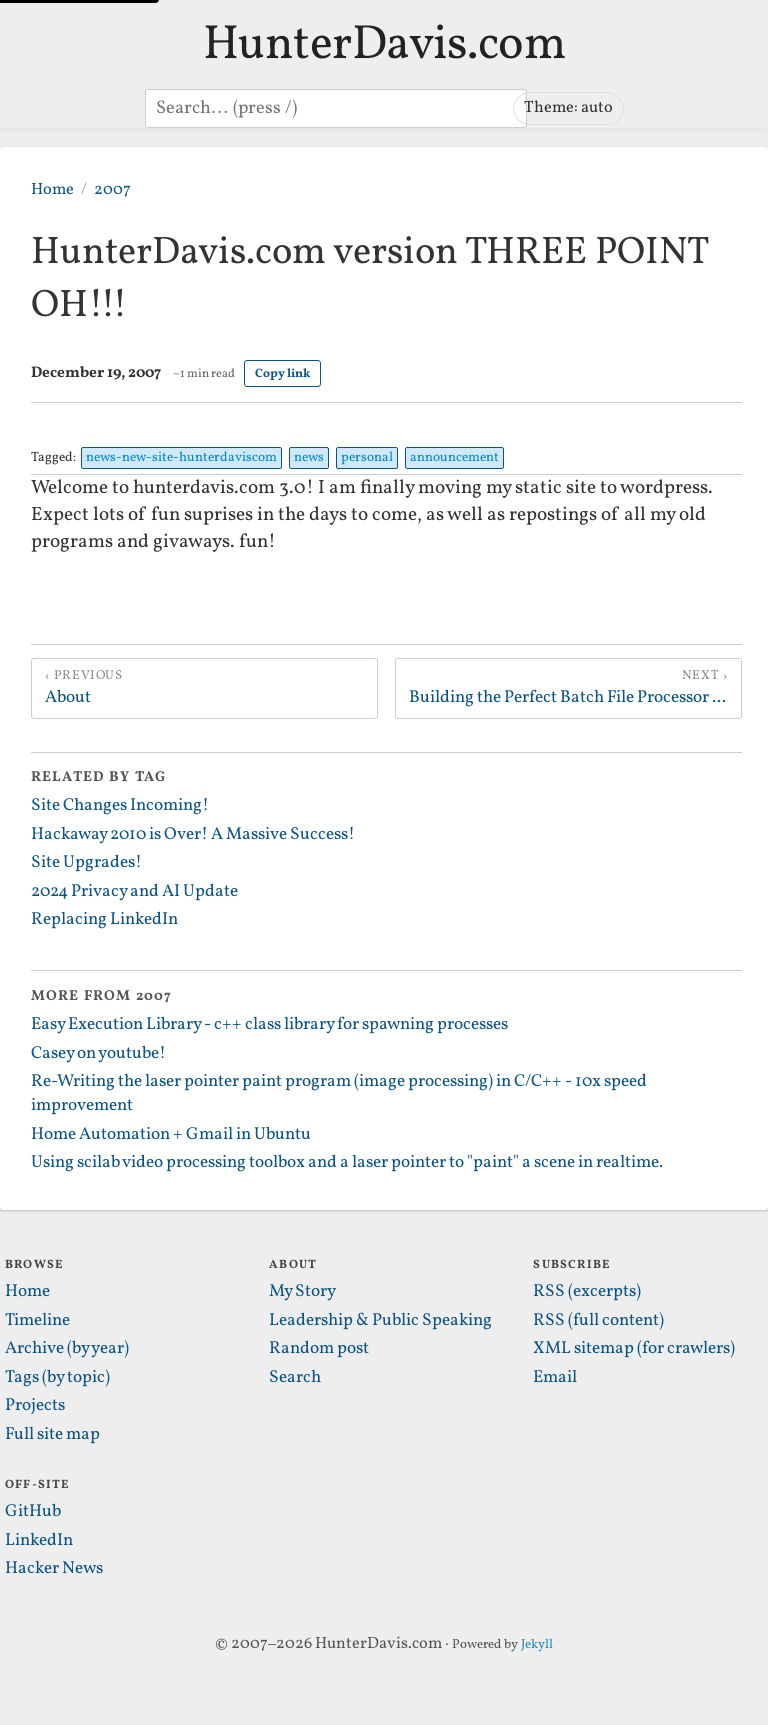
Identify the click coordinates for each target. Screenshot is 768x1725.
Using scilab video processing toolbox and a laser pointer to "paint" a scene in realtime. (347, 1163)
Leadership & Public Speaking (380, 1321)
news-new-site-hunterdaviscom (181, 457)
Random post (319, 1349)
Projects (35, 1406)
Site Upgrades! (86, 863)
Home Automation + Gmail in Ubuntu (171, 1135)
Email (555, 1378)
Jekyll (537, 1645)
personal (367, 457)
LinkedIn (39, 1541)
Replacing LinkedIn (104, 920)
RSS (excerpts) (587, 1292)
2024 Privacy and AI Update (134, 892)
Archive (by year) (67, 1349)
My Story (302, 1292)
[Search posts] (336, 108)
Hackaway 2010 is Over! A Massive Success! (193, 835)
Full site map (52, 1435)
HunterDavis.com (384, 45)
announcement (454, 457)
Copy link (282, 373)
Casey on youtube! (98, 1054)
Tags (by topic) (57, 1378)
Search (295, 1378)
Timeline (37, 1321)
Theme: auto (568, 107)
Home (52, 189)
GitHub (33, 1512)
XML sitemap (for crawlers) (634, 1349)
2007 (112, 189)
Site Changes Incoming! (120, 806)
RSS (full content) (598, 1321)
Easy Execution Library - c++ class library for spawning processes (269, 1025)
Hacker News (54, 1569)
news (309, 457)
